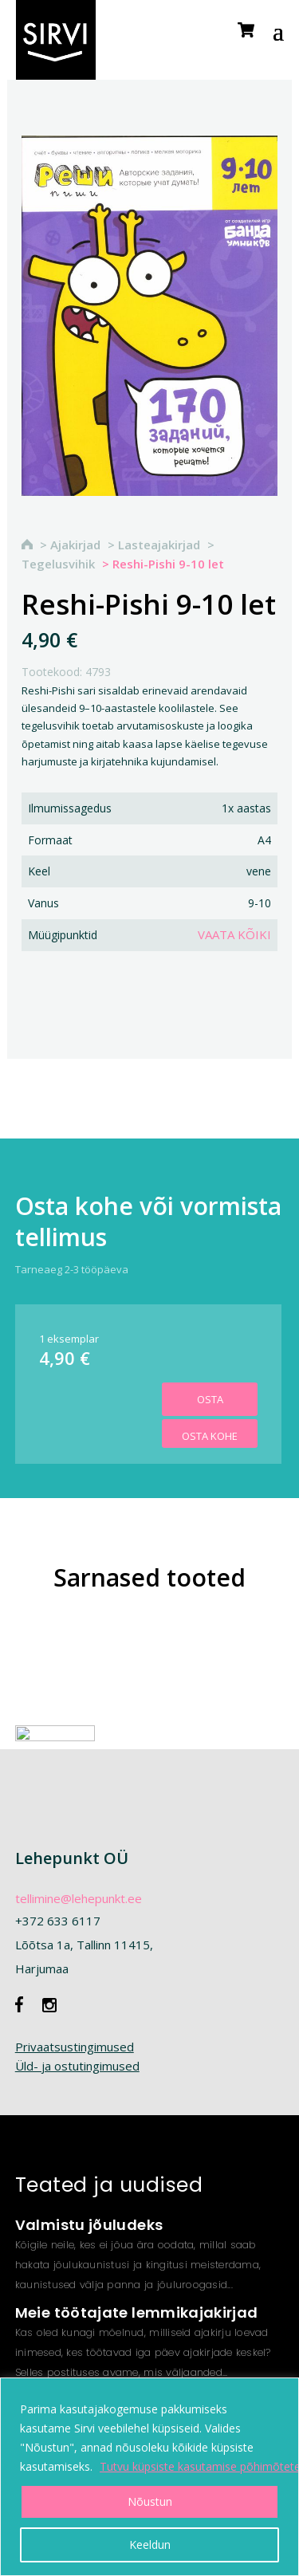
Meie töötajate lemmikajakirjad (136, 2312)
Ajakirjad (75, 545)
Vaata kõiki (234, 934)
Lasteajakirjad (159, 545)
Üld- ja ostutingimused (77, 2066)
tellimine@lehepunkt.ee (78, 1898)
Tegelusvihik (58, 564)
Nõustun (150, 2501)
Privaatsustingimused (74, 2047)
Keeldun (150, 2544)
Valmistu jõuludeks (89, 2225)
